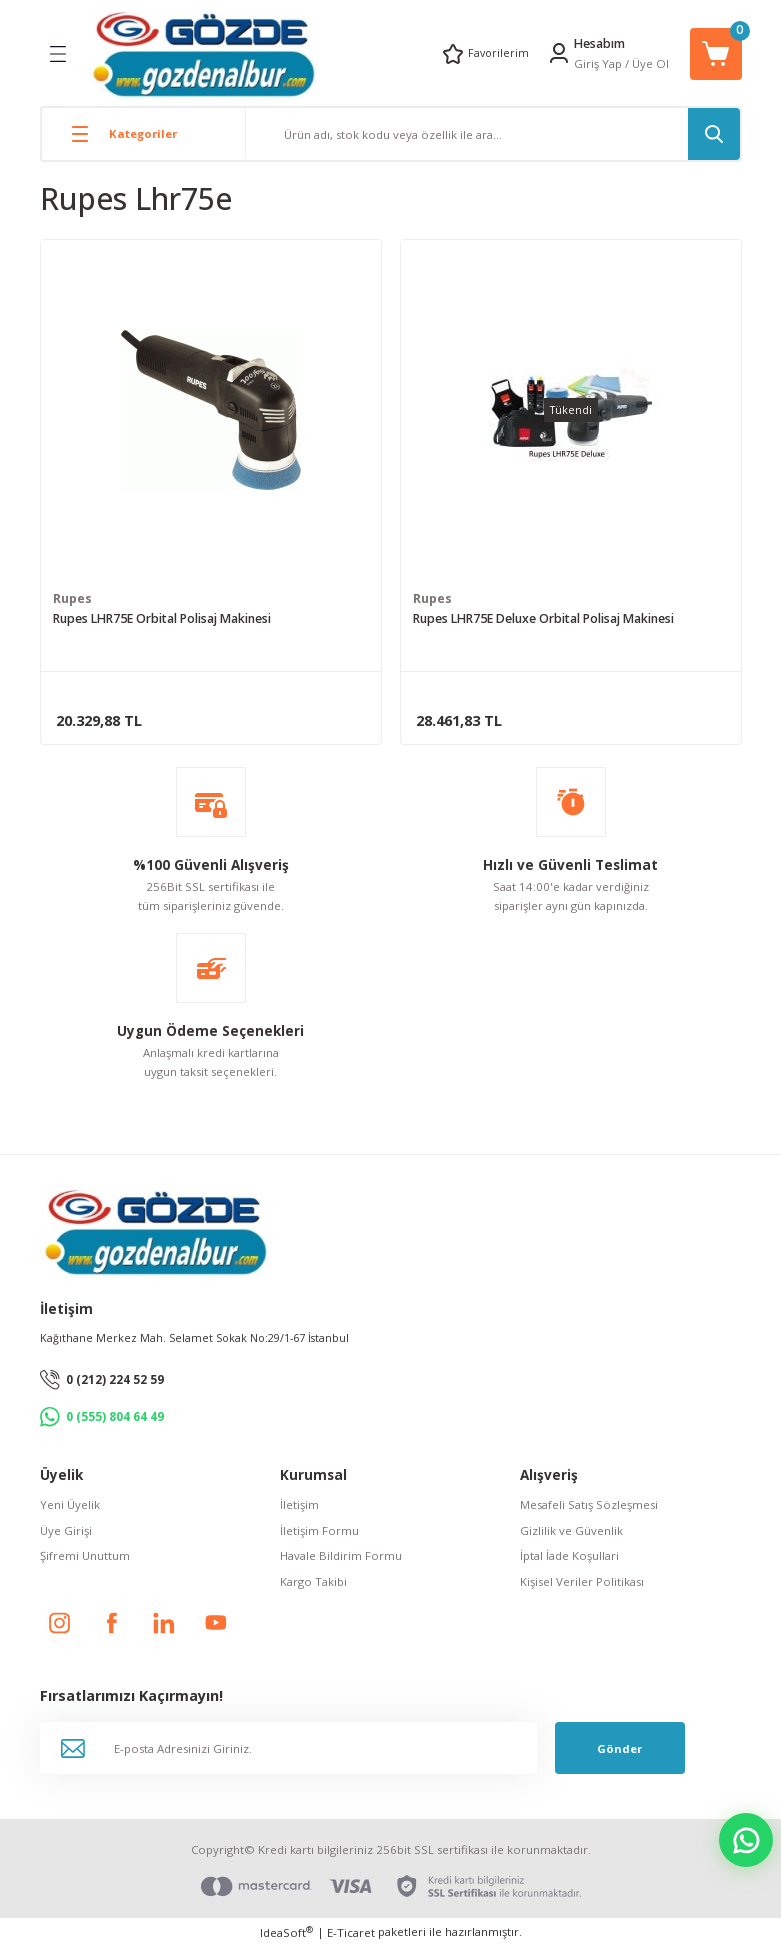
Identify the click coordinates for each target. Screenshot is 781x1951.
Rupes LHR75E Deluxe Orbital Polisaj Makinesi (543, 620)
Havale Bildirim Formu (341, 1559)
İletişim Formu (319, 1534)
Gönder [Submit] (619, 1752)
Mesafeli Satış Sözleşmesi (589, 1509)
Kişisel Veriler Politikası (582, 1585)
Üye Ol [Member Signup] (650, 63)
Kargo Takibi (313, 1585)
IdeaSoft (286, 1936)
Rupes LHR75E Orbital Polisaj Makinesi (162, 620)
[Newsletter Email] (288, 1753)
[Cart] (716, 54)
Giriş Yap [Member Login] (598, 63)
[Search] (493, 134)
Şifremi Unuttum (85, 1559)
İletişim (299, 1509)
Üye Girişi (66, 1534)
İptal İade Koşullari (569, 1559)
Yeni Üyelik (70, 1509)
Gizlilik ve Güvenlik (571, 1534)
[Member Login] (559, 53)
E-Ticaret (351, 1936)
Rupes (72, 600)
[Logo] (203, 53)
